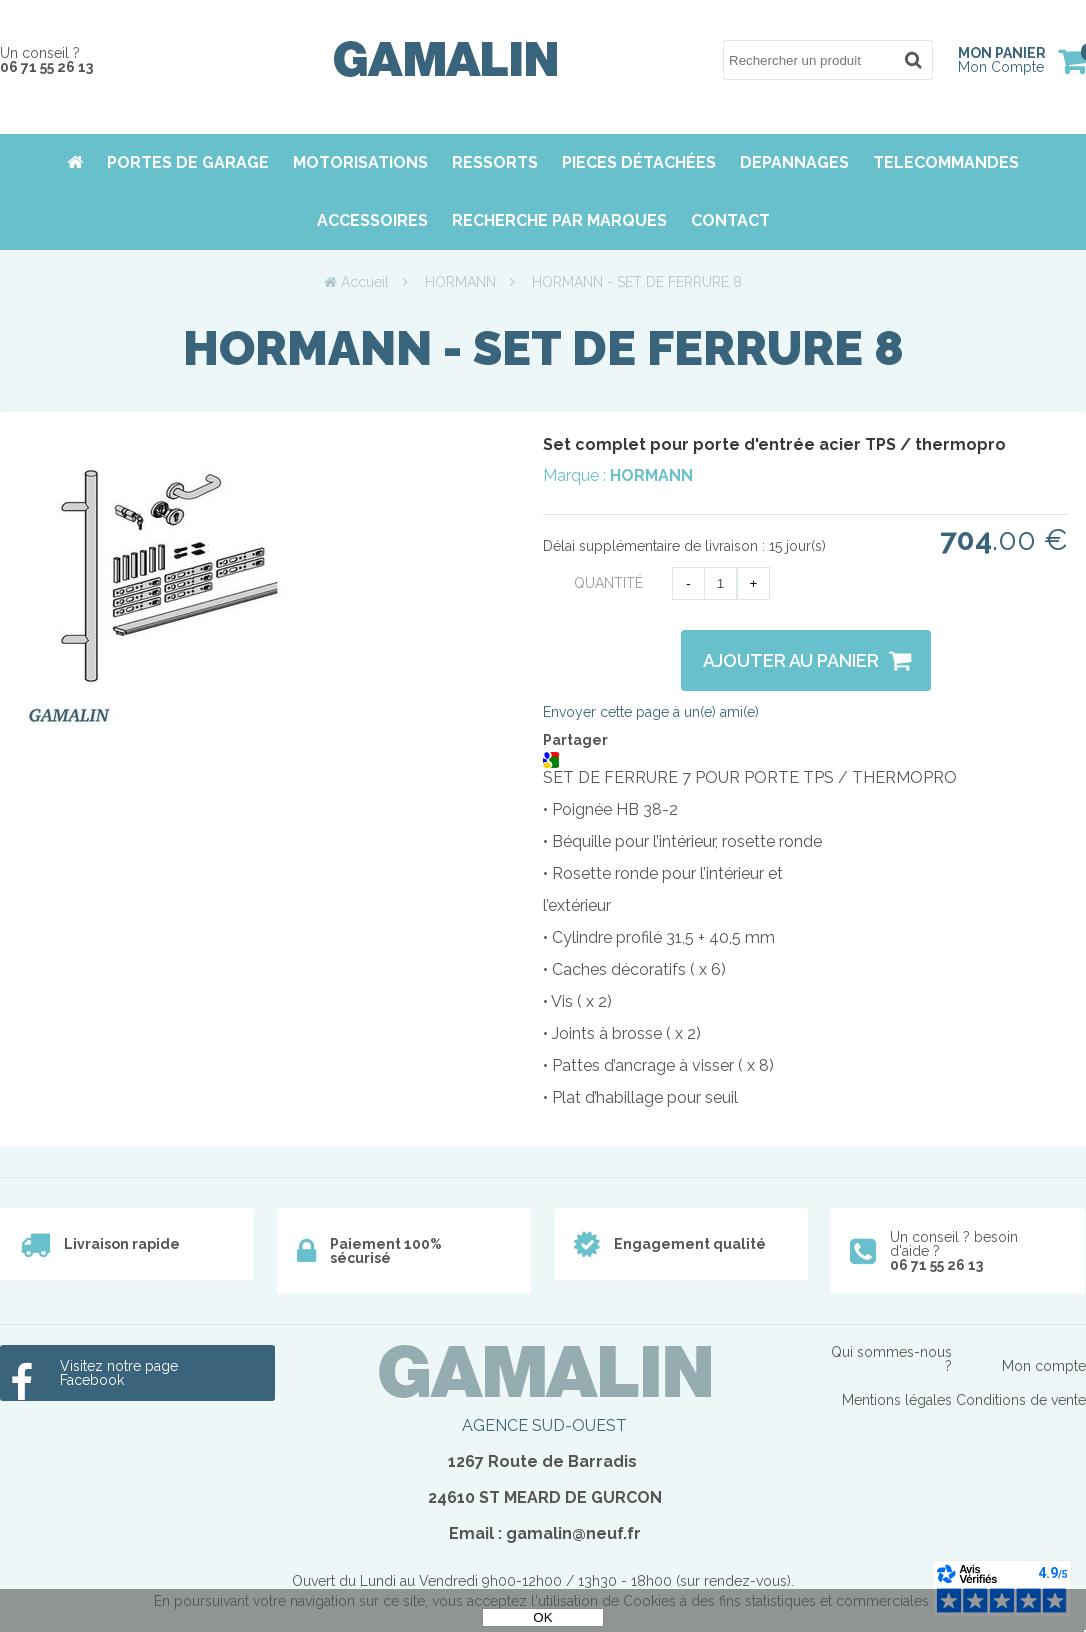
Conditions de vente (1021, 1400)
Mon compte (1044, 1366)
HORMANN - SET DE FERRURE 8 (543, 348)
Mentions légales (897, 1400)
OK (542, 1617)
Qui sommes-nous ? (891, 1359)
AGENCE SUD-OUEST (544, 1425)
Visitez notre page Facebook (119, 1373)
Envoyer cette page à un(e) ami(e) (651, 712)
